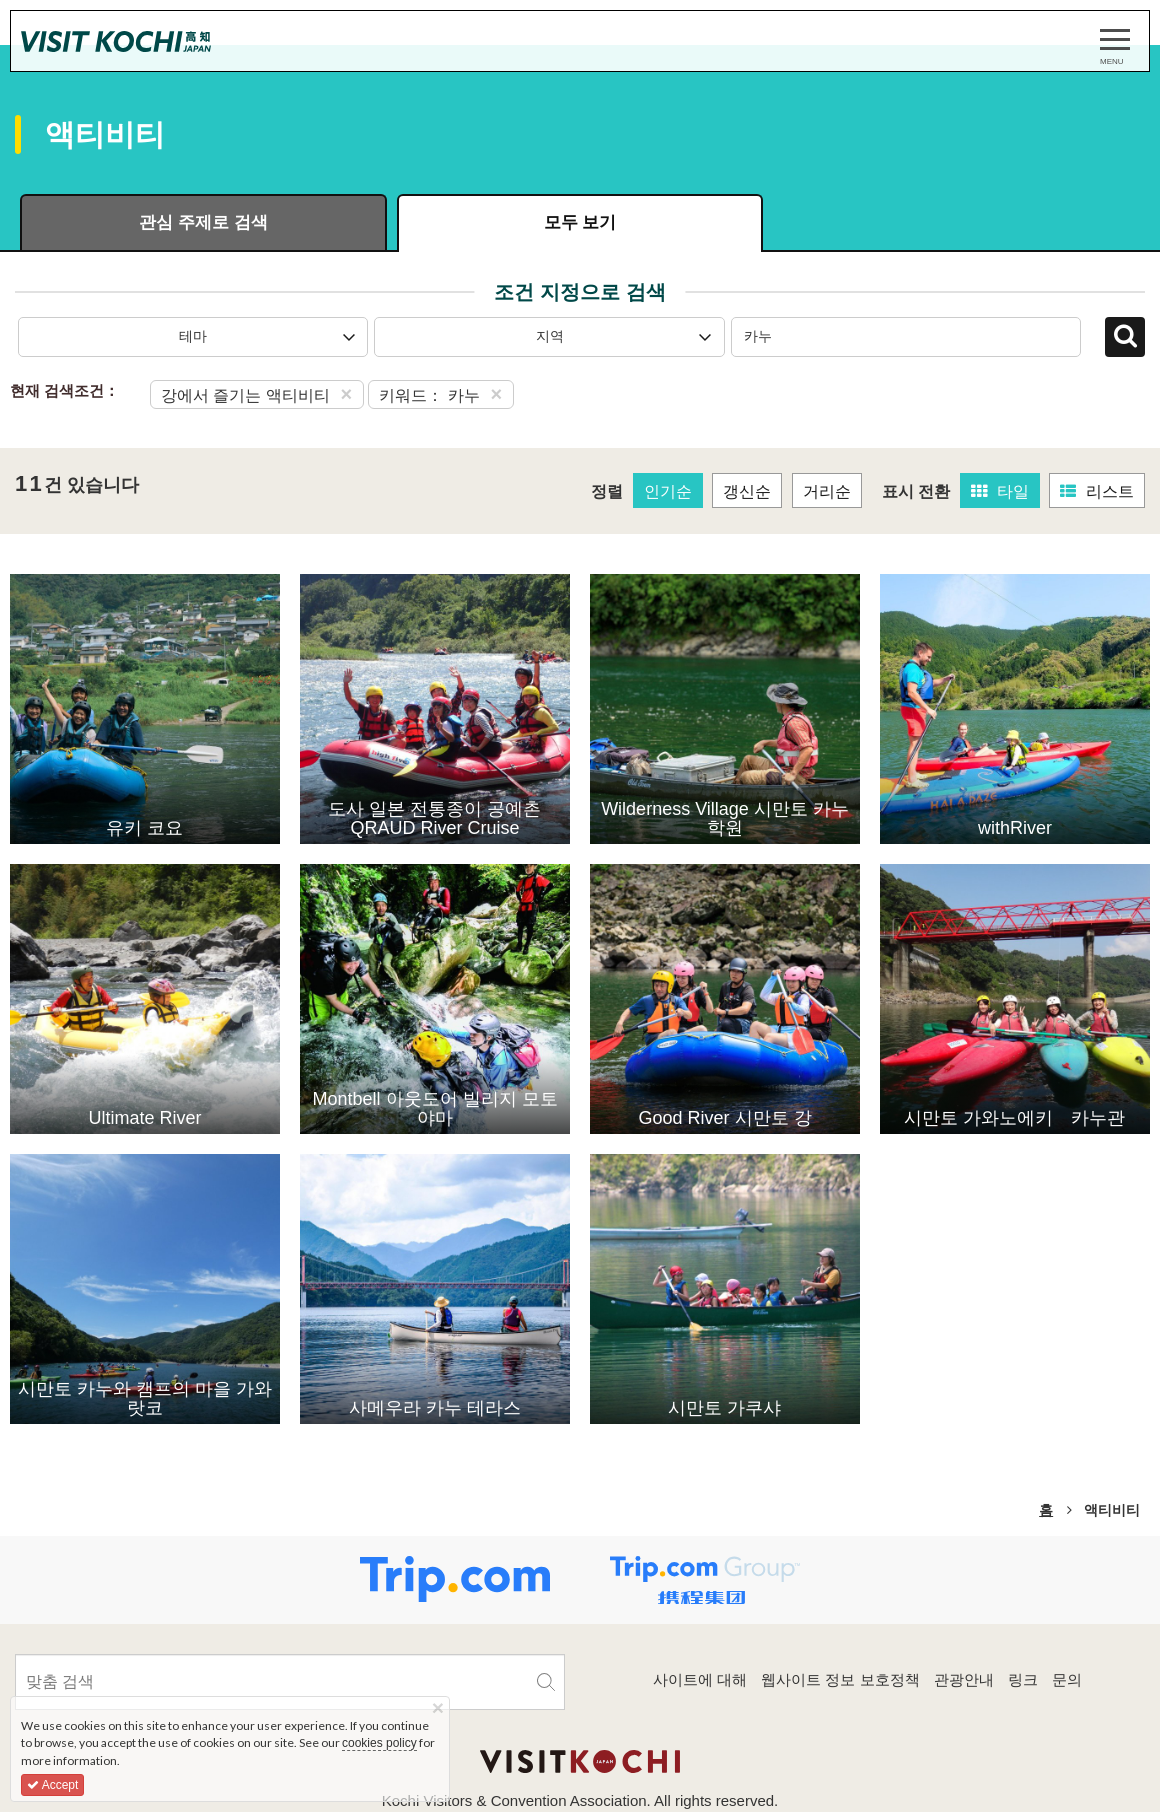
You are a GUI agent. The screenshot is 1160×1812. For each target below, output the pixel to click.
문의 (1067, 1679)
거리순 (827, 491)
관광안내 (964, 1679)
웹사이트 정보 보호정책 (840, 1679)
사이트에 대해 (700, 1679)
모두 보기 (580, 222)
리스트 (1097, 491)
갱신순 (747, 491)
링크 (1023, 1679)
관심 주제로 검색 (203, 222)
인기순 (668, 491)
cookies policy (379, 1743)
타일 (1000, 491)
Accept (52, 1785)
